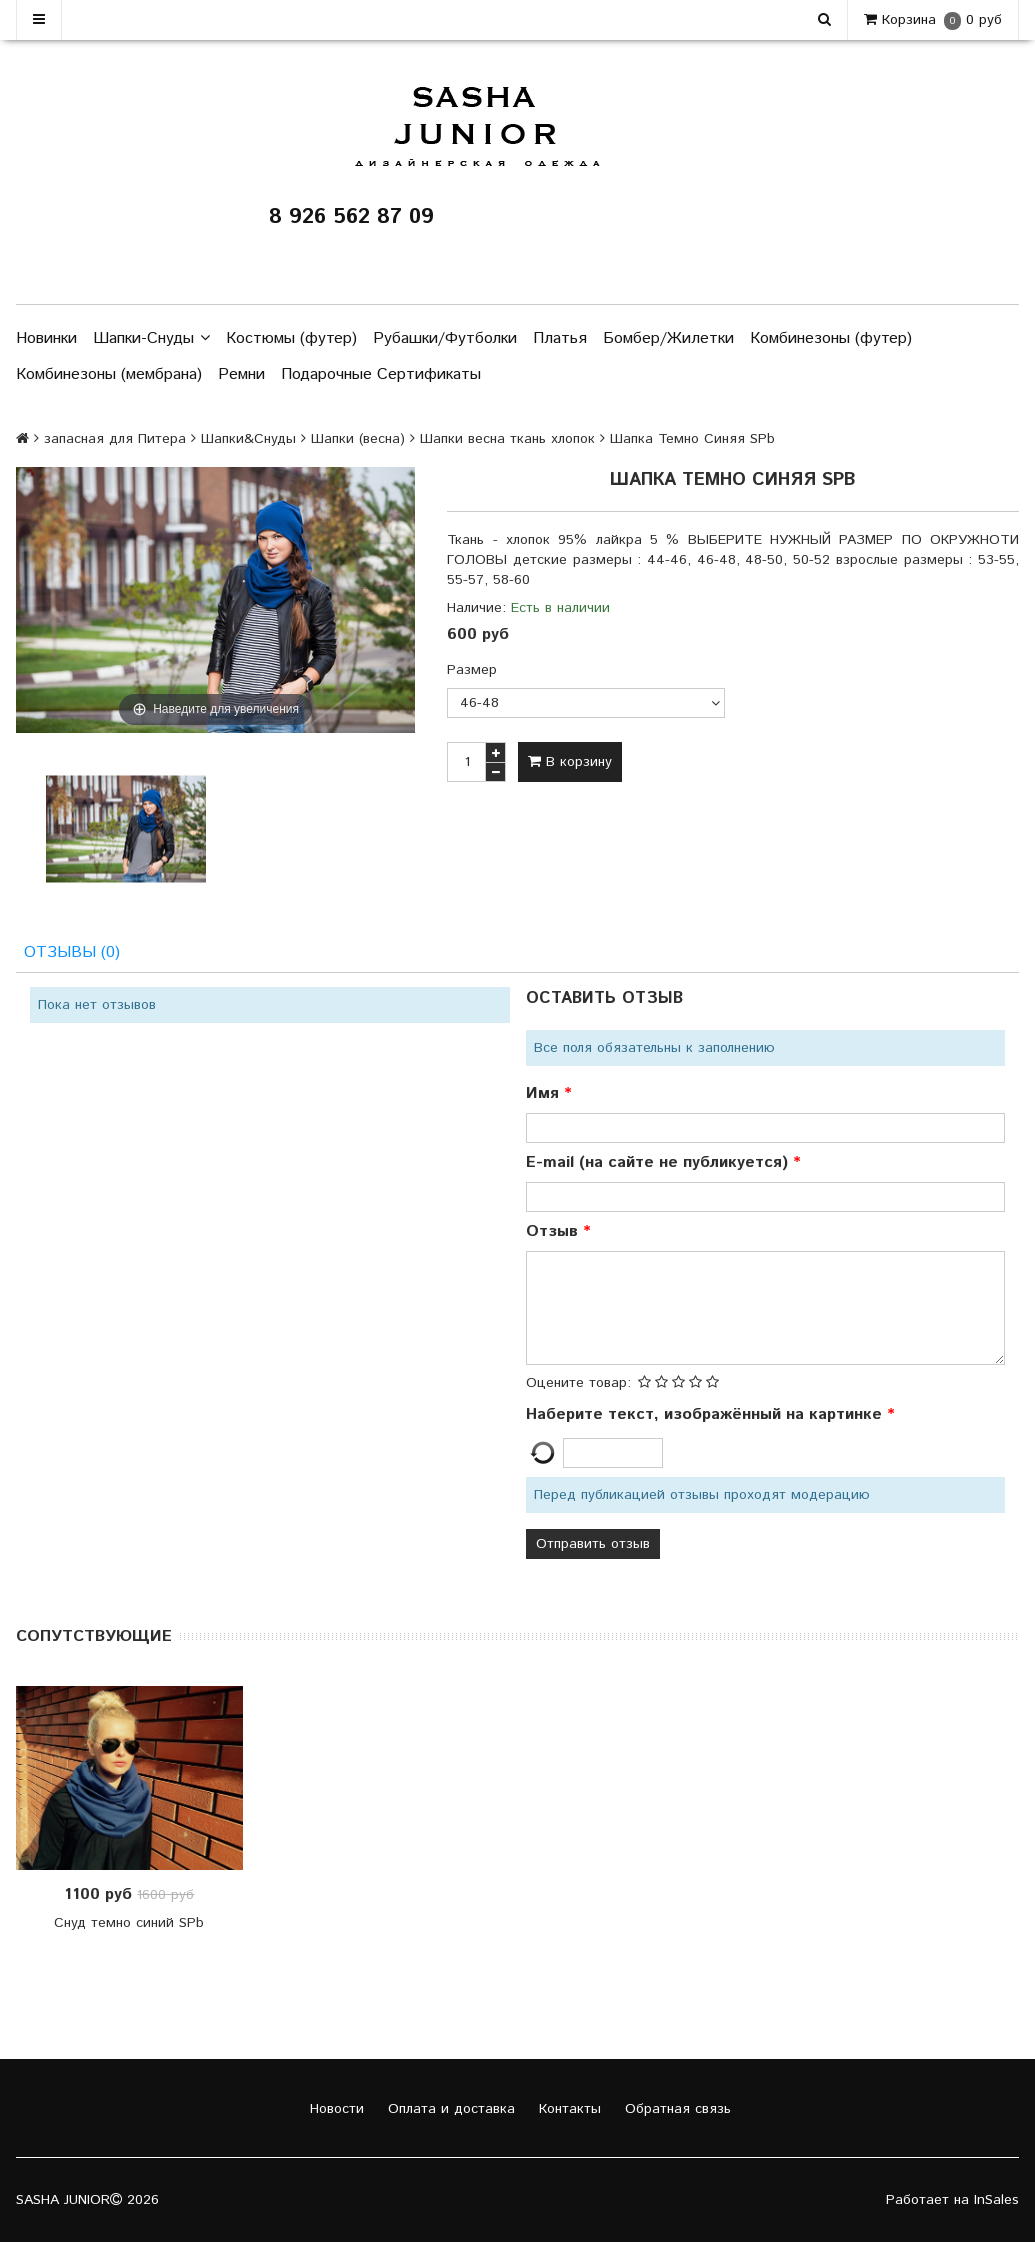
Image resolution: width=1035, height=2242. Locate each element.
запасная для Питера (115, 439)
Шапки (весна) (358, 439)
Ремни (241, 374)
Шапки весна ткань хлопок (507, 439)
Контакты (567, 2109)
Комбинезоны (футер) (831, 338)
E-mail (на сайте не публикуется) (659, 1162)
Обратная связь (675, 2109)
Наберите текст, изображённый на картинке (706, 1414)
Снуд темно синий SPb (129, 1923)
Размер (472, 670)
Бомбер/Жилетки (668, 338)
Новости (334, 2109)
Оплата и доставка (449, 2109)
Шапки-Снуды (151, 339)
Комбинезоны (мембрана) (109, 374)
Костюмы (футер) (291, 338)
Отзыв (554, 1231)
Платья (560, 338)
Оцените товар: (578, 1383)
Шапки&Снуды (248, 439)
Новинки (46, 338)
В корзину (570, 762)
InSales (996, 2200)
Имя (545, 1093)
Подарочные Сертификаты (381, 374)
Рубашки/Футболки (445, 338)
